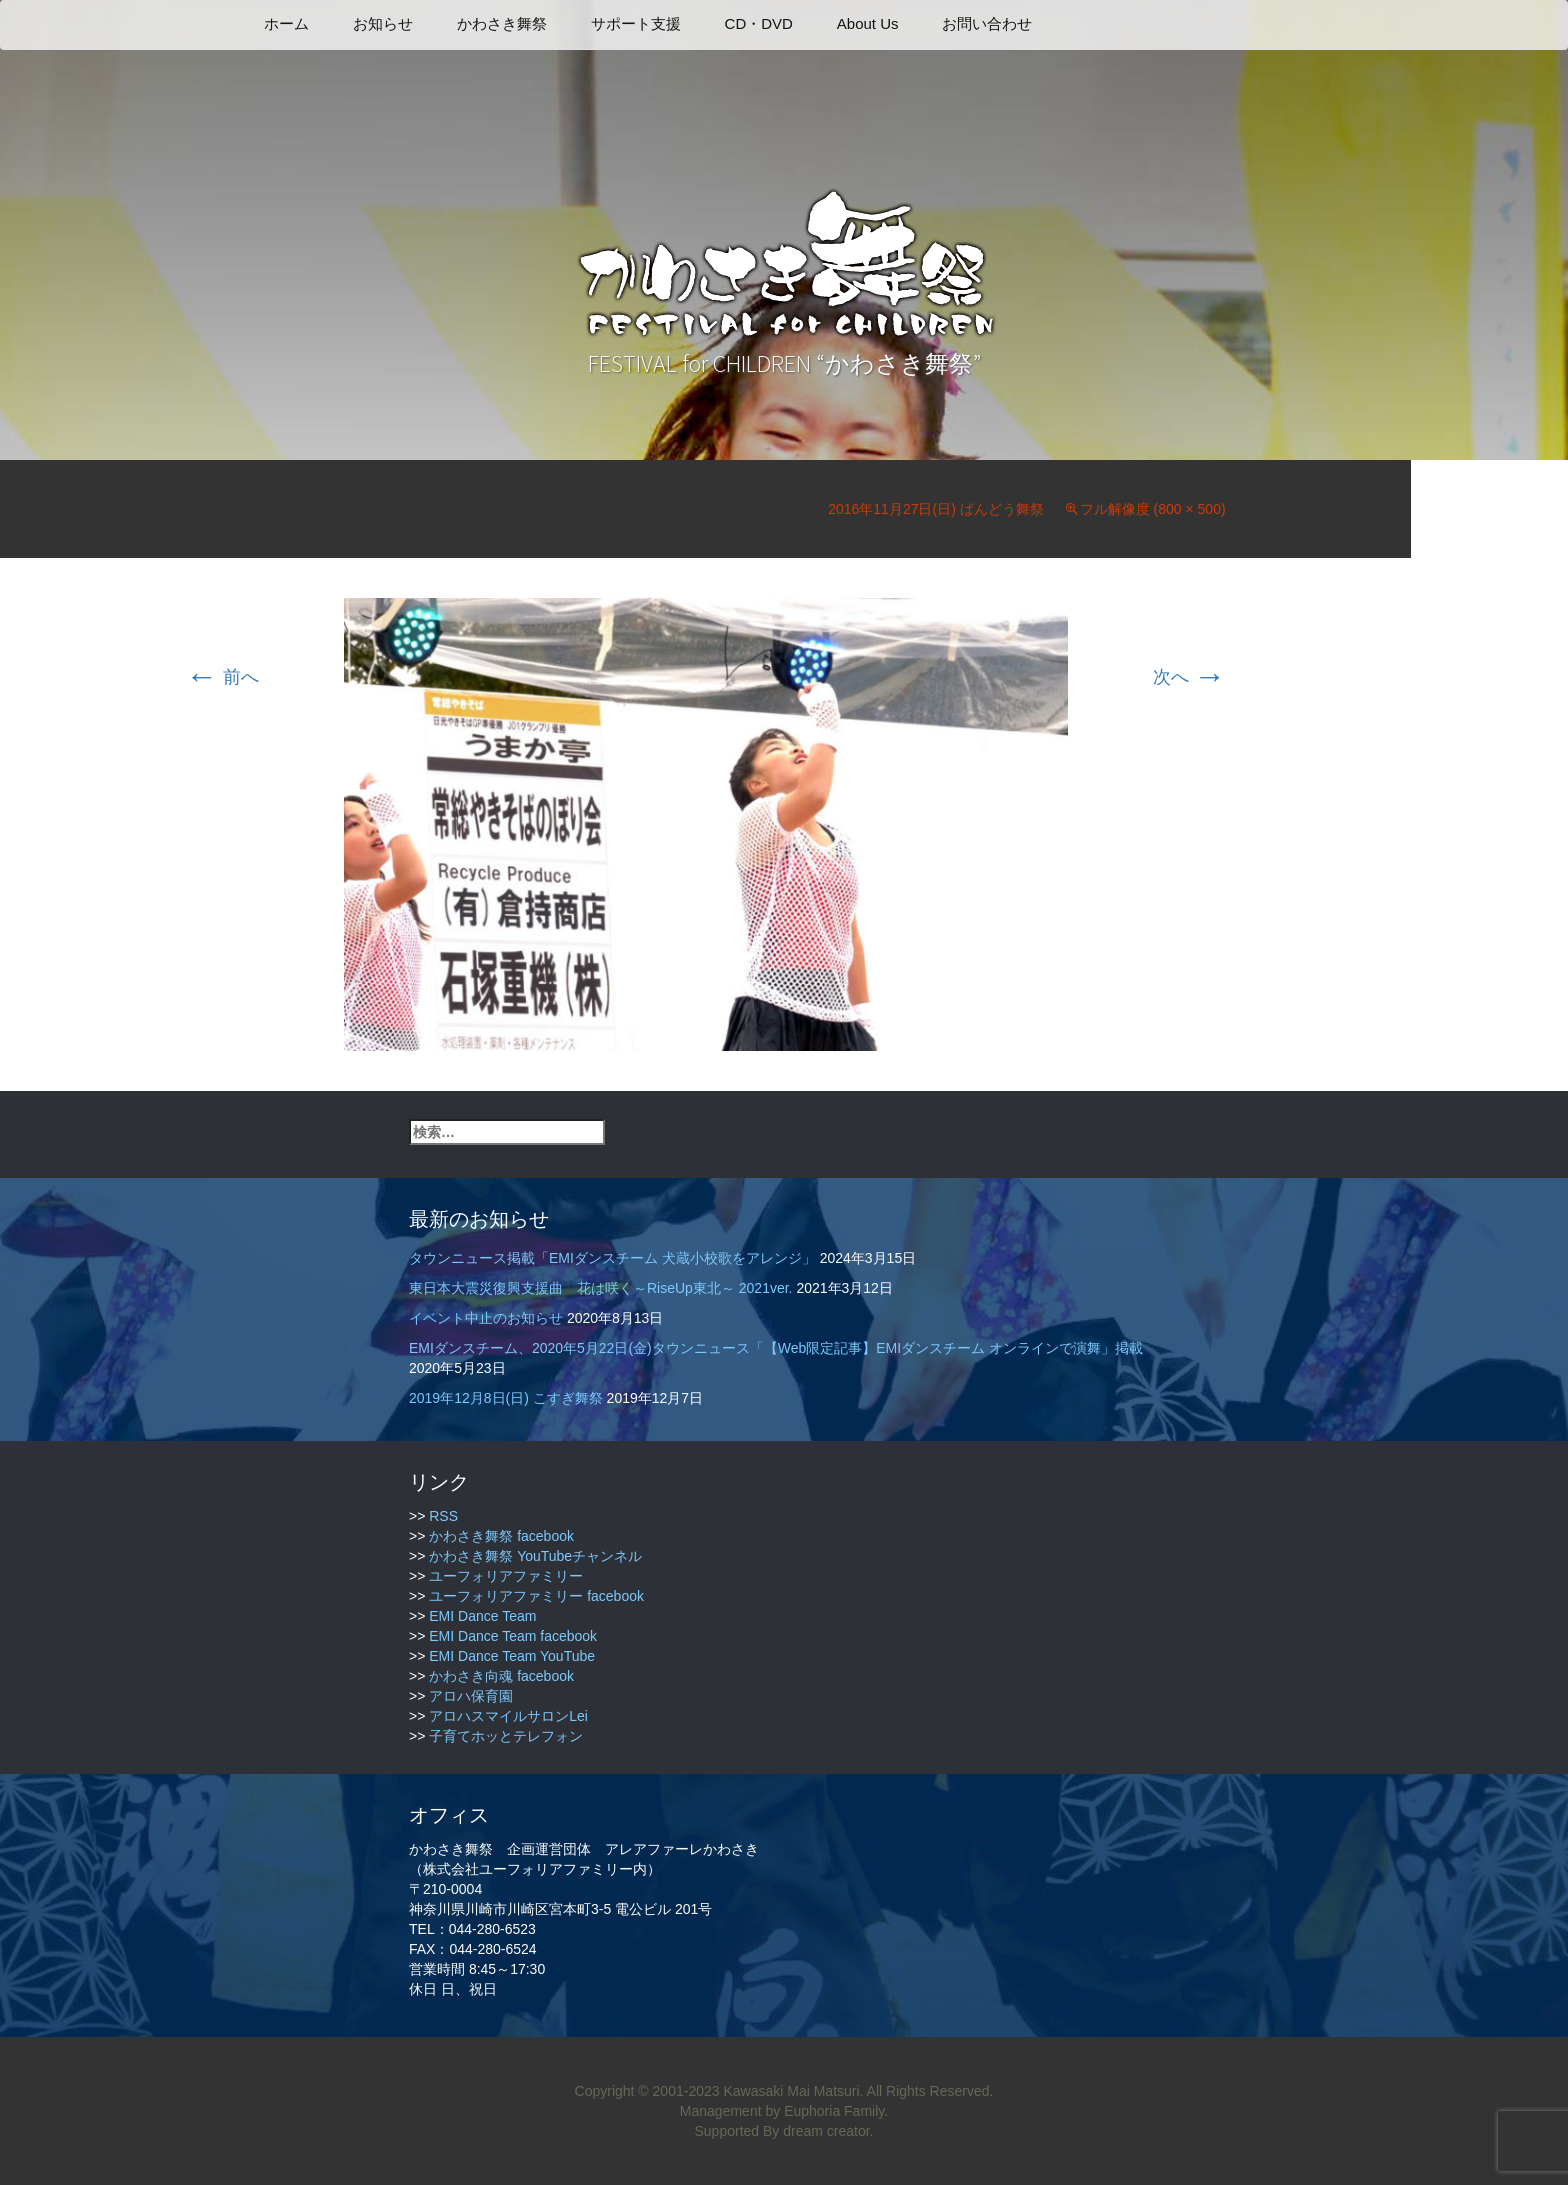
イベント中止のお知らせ (486, 1318)
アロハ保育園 (471, 1696)
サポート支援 (636, 23)
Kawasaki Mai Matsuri (791, 2091)
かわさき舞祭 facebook (501, 1536)
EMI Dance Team (482, 1616)
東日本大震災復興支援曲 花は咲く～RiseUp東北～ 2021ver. (601, 1288)
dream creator (826, 2131)
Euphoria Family (834, 2111)
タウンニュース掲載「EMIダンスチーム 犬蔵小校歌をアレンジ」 (612, 1258)
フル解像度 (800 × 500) (1153, 509)
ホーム (286, 23)
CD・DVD (759, 23)
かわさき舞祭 (502, 23)
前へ (222, 677)
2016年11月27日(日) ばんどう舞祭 (936, 509)
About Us (868, 23)
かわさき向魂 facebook (501, 1676)
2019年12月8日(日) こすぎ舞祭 (506, 1398)
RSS (443, 1516)
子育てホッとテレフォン (506, 1736)
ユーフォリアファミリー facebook (536, 1596)
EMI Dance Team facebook (513, 1636)
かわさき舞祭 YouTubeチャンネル (535, 1556)
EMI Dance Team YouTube (512, 1656)
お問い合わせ (987, 23)
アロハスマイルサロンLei (508, 1716)
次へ (1189, 677)
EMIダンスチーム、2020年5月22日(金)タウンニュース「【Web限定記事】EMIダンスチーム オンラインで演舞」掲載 (776, 1348)
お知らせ (383, 23)
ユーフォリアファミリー (506, 1576)
